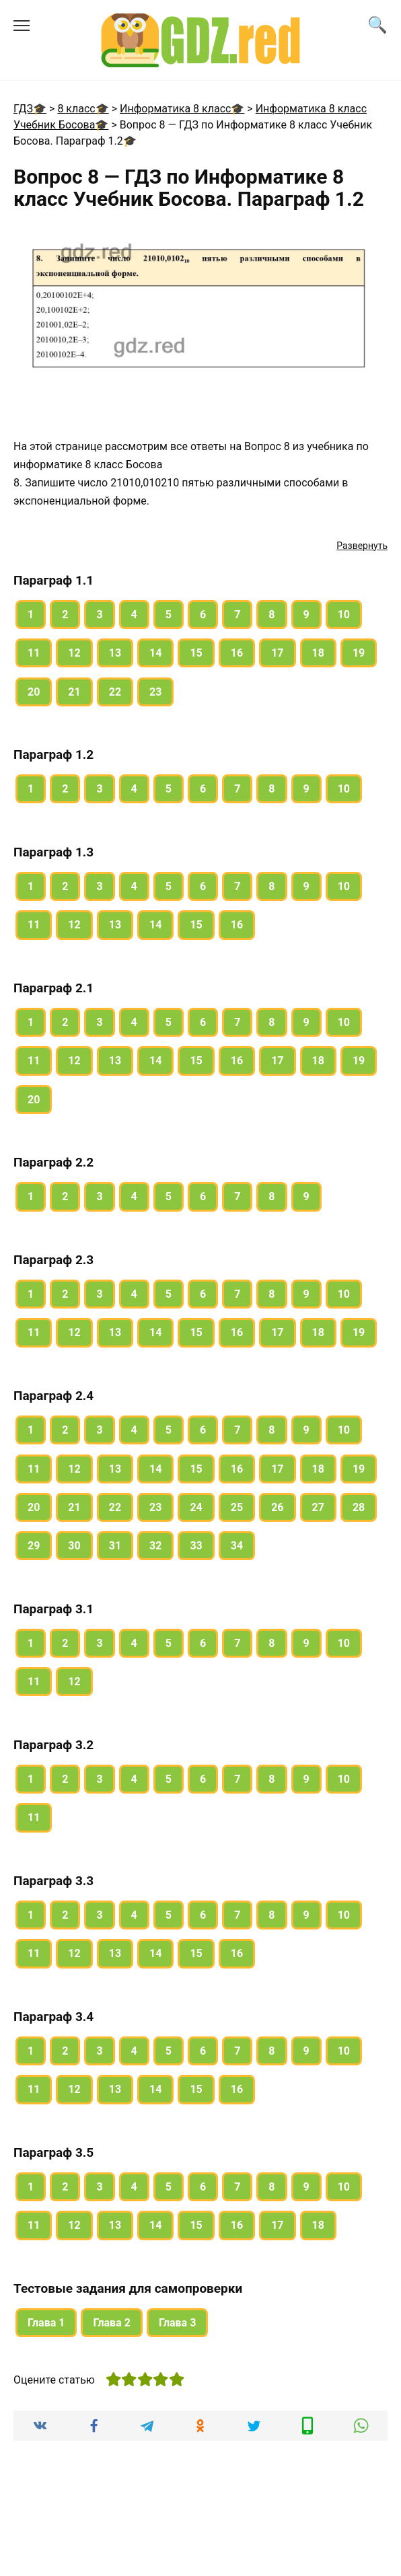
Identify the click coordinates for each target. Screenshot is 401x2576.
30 (74, 1545)
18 (318, 653)
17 (277, 653)
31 (115, 1545)
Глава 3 (177, 2322)
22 (115, 692)
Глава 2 (111, 2322)
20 (34, 692)
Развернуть (362, 545)
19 (359, 653)
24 (196, 1507)
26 (277, 1507)
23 (155, 692)
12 (74, 653)
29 (34, 1545)
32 (155, 1545)
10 (344, 614)
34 (237, 1545)
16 (237, 653)
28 (359, 1507)
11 (34, 653)
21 (74, 692)
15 (196, 653)
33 (196, 1545)
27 (318, 1507)
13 (115, 653)
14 (155, 653)
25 (237, 1507)
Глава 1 (46, 2322)
